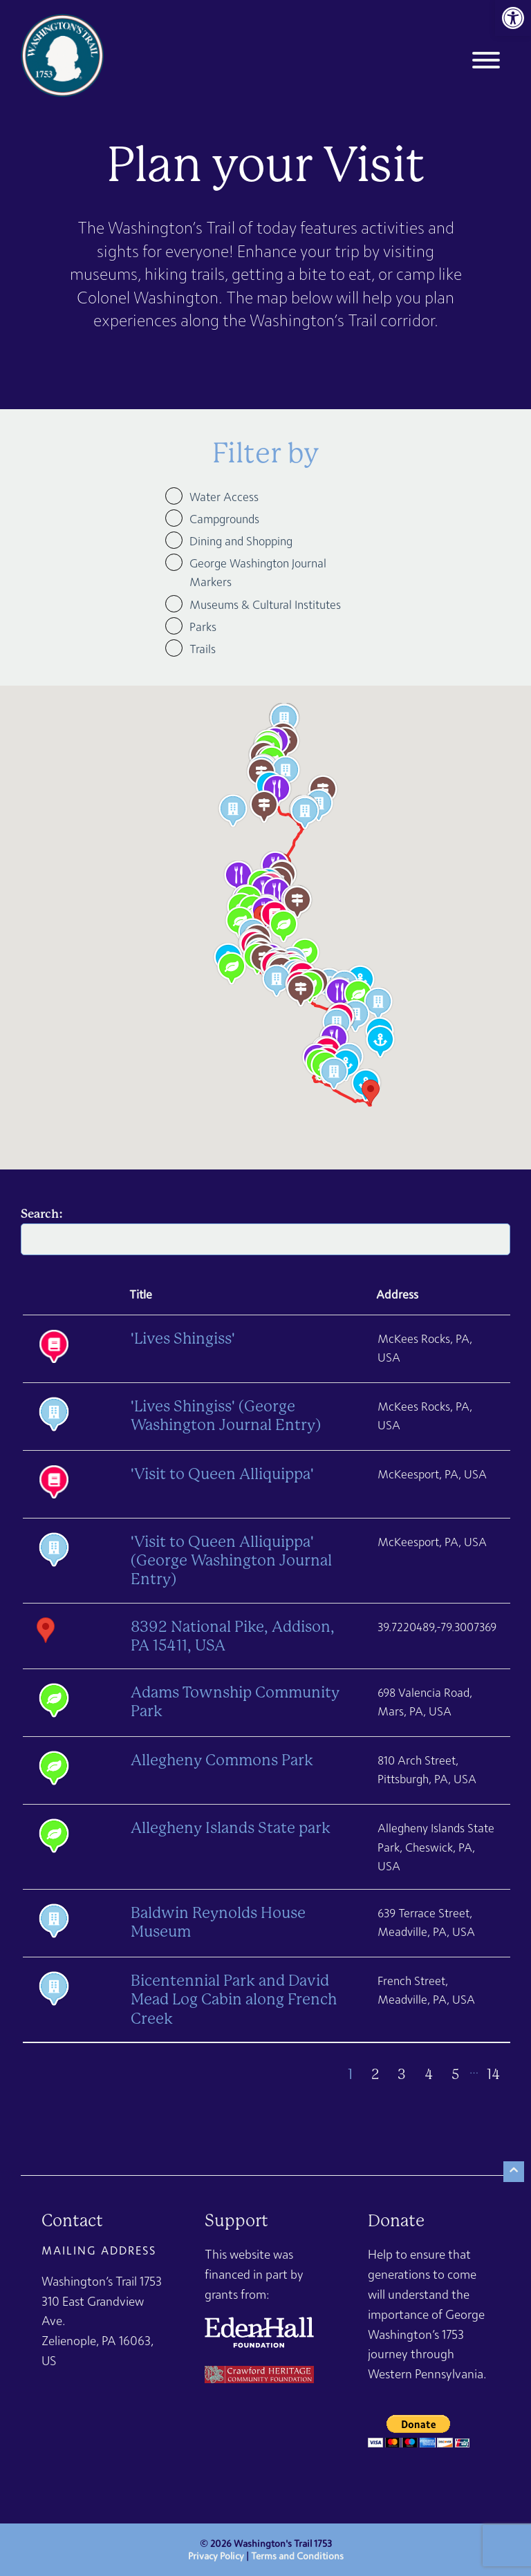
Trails (202, 648)
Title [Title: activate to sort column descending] (140, 1294)
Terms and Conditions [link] (297, 2555)
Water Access (224, 496)
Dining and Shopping (240, 541)
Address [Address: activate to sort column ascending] (397, 1294)
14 (493, 2075)
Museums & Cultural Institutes (265, 604)
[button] (300, 990)
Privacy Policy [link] (216, 2555)
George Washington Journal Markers (257, 572)
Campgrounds (224, 518)
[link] (513, 18)
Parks (202, 626)
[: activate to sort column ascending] (70, 1296)
